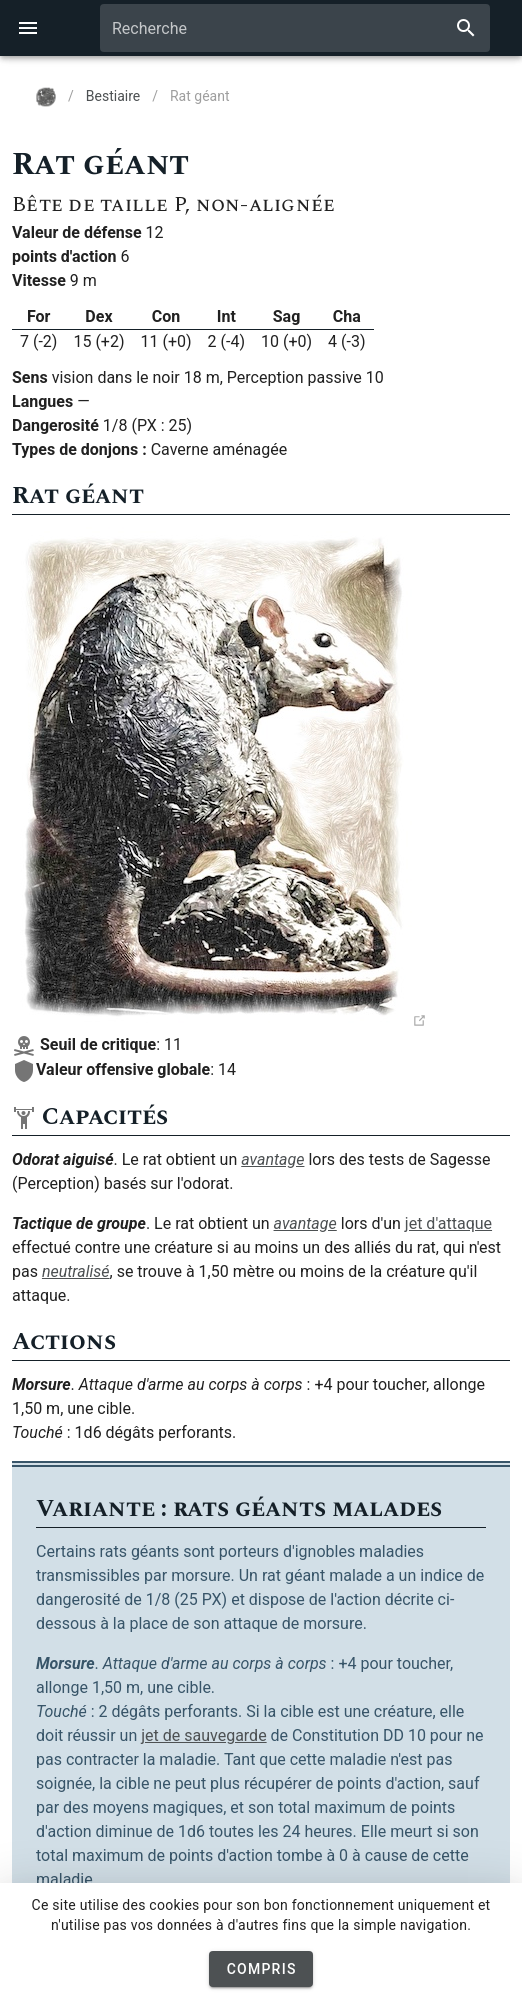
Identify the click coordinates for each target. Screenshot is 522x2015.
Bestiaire (113, 96)
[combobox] (295, 28)
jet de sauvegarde (203, 1735)
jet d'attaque (448, 1223)
